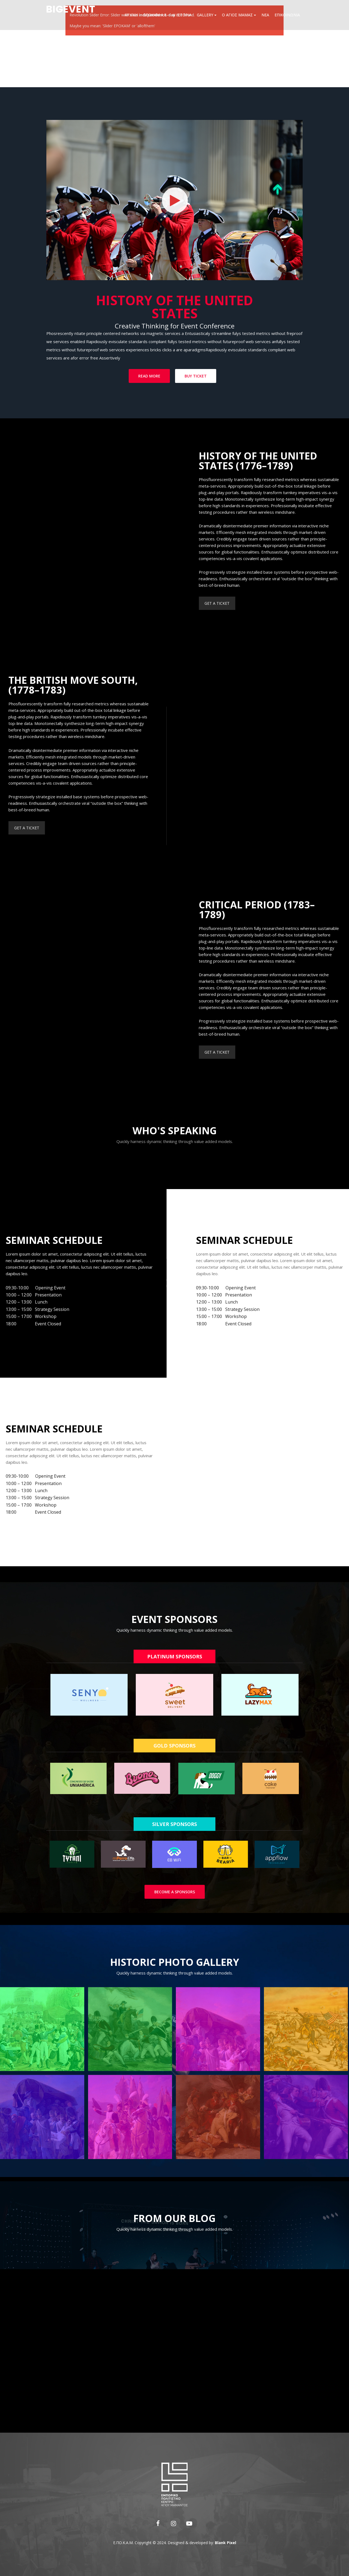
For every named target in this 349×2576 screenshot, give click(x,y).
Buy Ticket (196, 376)
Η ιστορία (182, 14)
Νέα (265, 14)
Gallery (206, 14)
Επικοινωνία (287, 14)
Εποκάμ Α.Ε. (155, 14)
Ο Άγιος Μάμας (239, 14)
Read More (149, 376)
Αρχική (131, 14)
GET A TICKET (253, 603)
